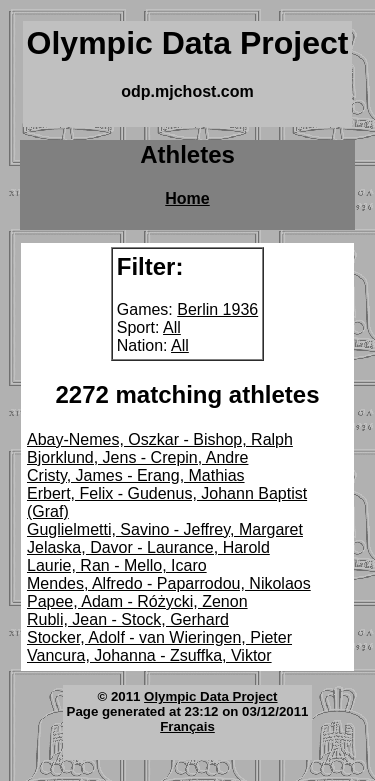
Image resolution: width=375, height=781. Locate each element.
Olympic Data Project (210, 696)
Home (187, 198)
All (172, 327)
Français (187, 726)
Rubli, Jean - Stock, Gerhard (128, 619)
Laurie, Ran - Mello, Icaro (117, 565)
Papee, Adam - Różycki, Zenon (137, 601)
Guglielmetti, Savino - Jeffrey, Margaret (165, 529)
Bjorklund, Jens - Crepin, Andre (137, 457)
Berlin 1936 (217, 309)
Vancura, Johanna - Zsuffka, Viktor (149, 655)
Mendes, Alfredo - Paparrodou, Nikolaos (169, 583)
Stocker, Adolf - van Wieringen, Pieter (159, 637)
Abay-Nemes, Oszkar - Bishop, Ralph (160, 439)
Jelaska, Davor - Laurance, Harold (148, 547)
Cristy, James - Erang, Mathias (136, 475)
